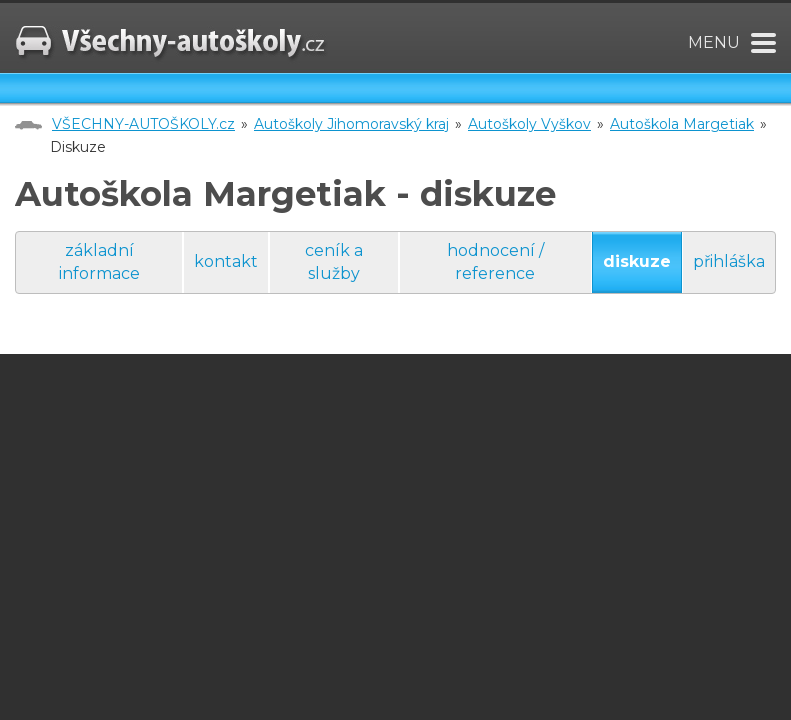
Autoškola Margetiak (682, 124)
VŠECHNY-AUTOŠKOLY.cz (143, 124)
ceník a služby (334, 261)
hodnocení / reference (495, 261)
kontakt (226, 261)
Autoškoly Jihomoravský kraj (351, 124)
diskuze (637, 261)
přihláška (729, 261)
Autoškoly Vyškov (529, 124)
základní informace (99, 261)
